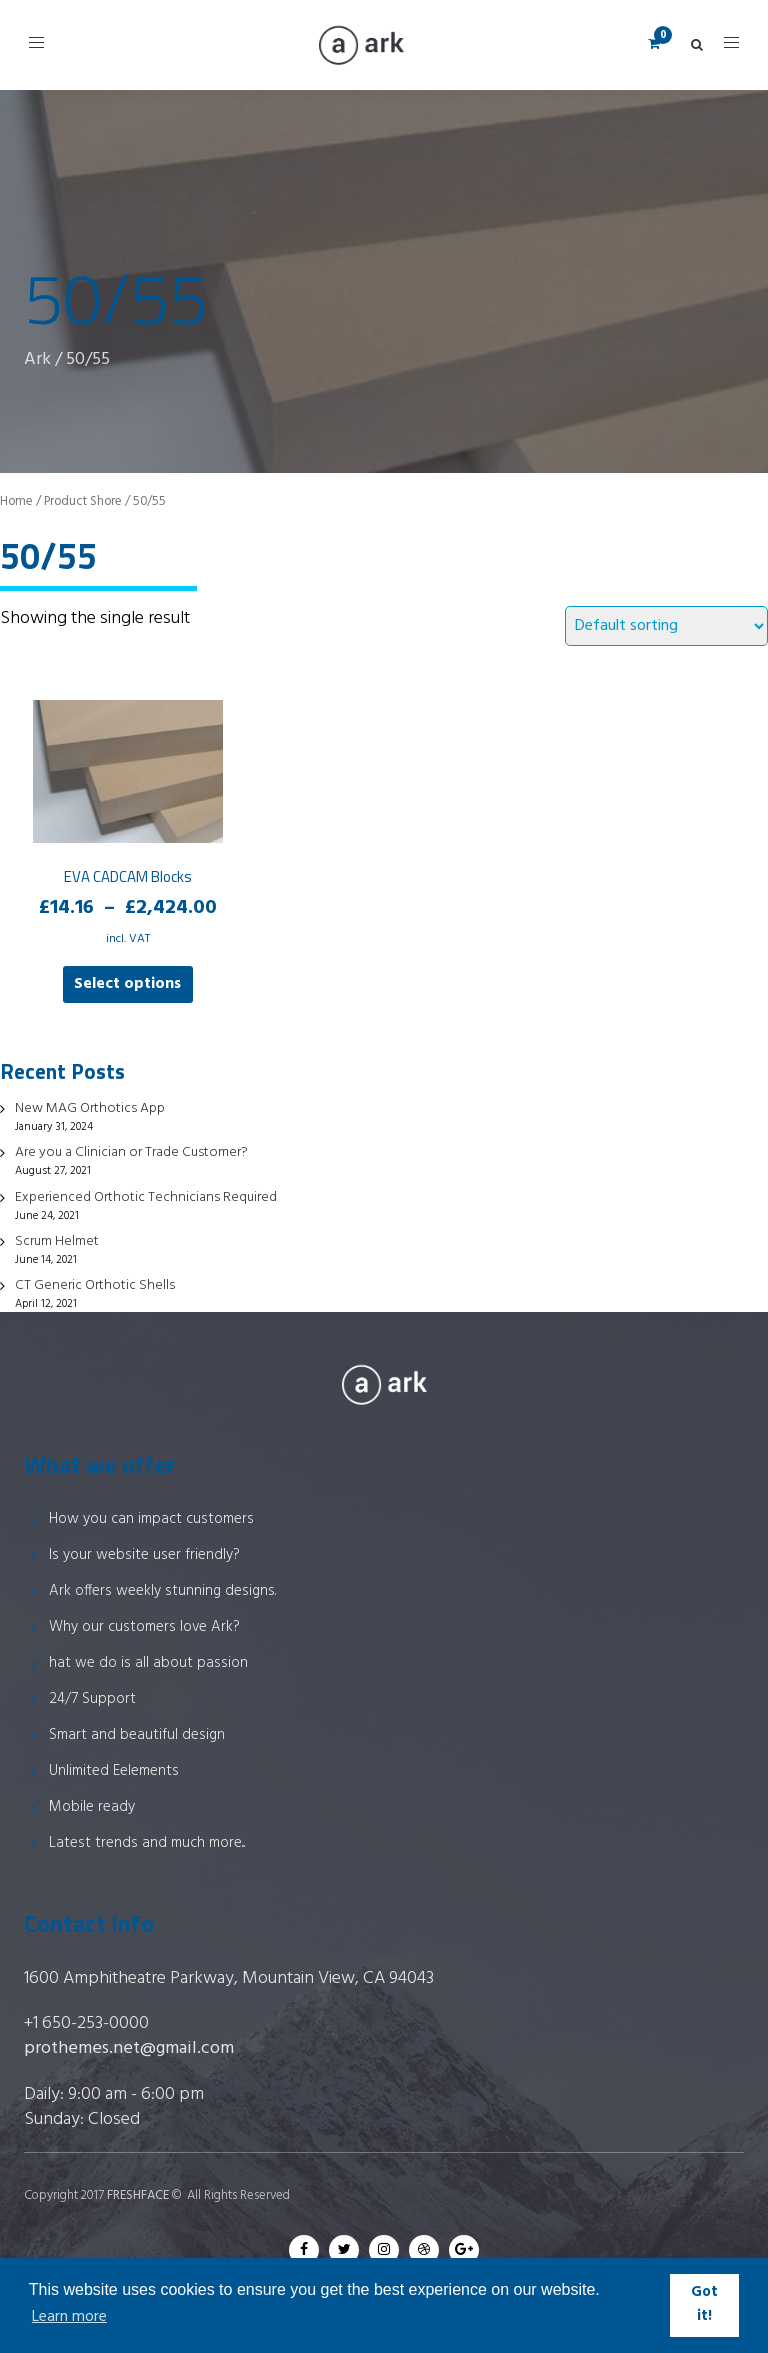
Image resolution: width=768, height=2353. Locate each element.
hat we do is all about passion (148, 1663)
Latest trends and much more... (147, 1843)
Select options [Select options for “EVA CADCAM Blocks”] (127, 984)
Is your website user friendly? (144, 1555)
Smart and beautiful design (137, 1735)
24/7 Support (92, 1699)
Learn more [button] (69, 2317)
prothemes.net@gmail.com (129, 2048)
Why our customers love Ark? (144, 1627)
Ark (37, 359)
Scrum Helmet (57, 1241)
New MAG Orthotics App (90, 1108)
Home (16, 501)
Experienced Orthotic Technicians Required (146, 1197)
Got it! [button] (704, 2304)
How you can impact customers (151, 1519)
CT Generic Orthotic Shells (95, 1285)
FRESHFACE (138, 2195)
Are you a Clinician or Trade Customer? (131, 1152)
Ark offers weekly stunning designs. (162, 1591)
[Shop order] (666, 626)
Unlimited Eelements (114, 1771)
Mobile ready (92, 1807)
